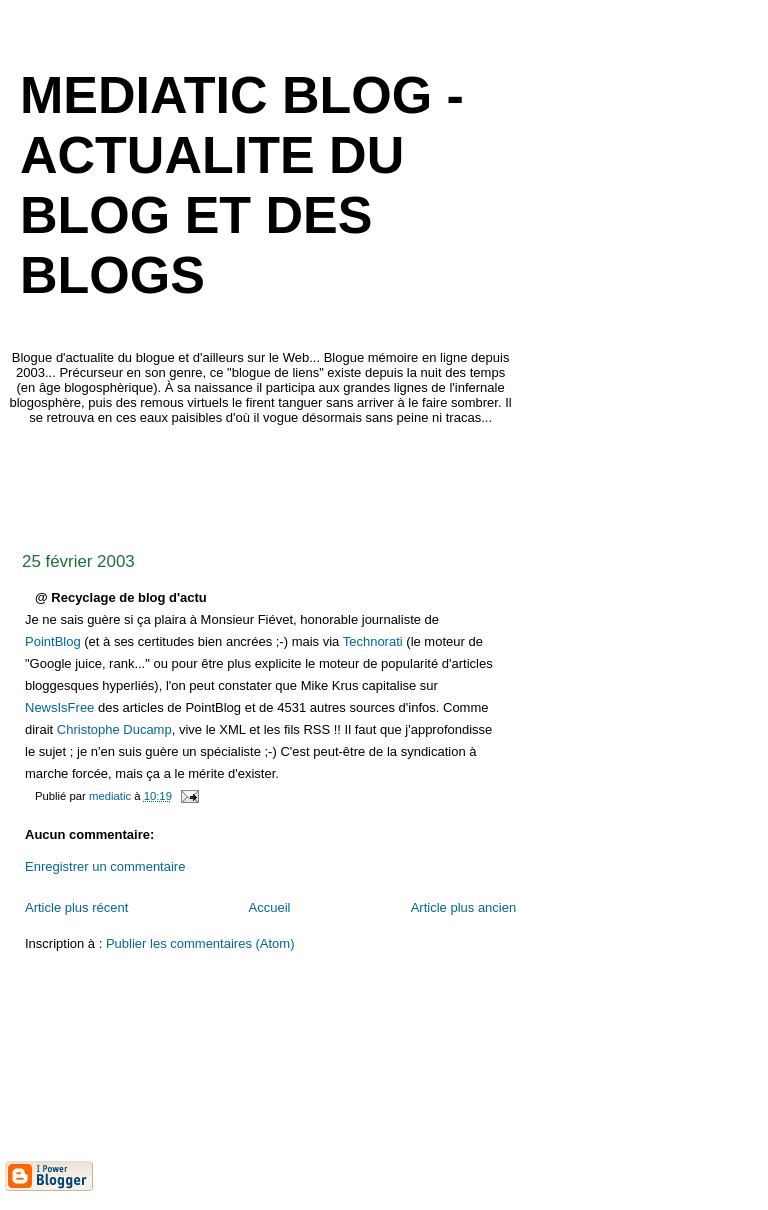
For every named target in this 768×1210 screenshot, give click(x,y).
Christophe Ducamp (114, 729)
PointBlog (53, 641)
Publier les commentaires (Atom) (200, 943)
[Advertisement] (369, 483)
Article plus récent (76, 907)
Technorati (373, 641)
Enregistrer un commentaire (105, 866)
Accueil (270, 907)
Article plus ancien (464, 907)
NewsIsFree (59, 707)
